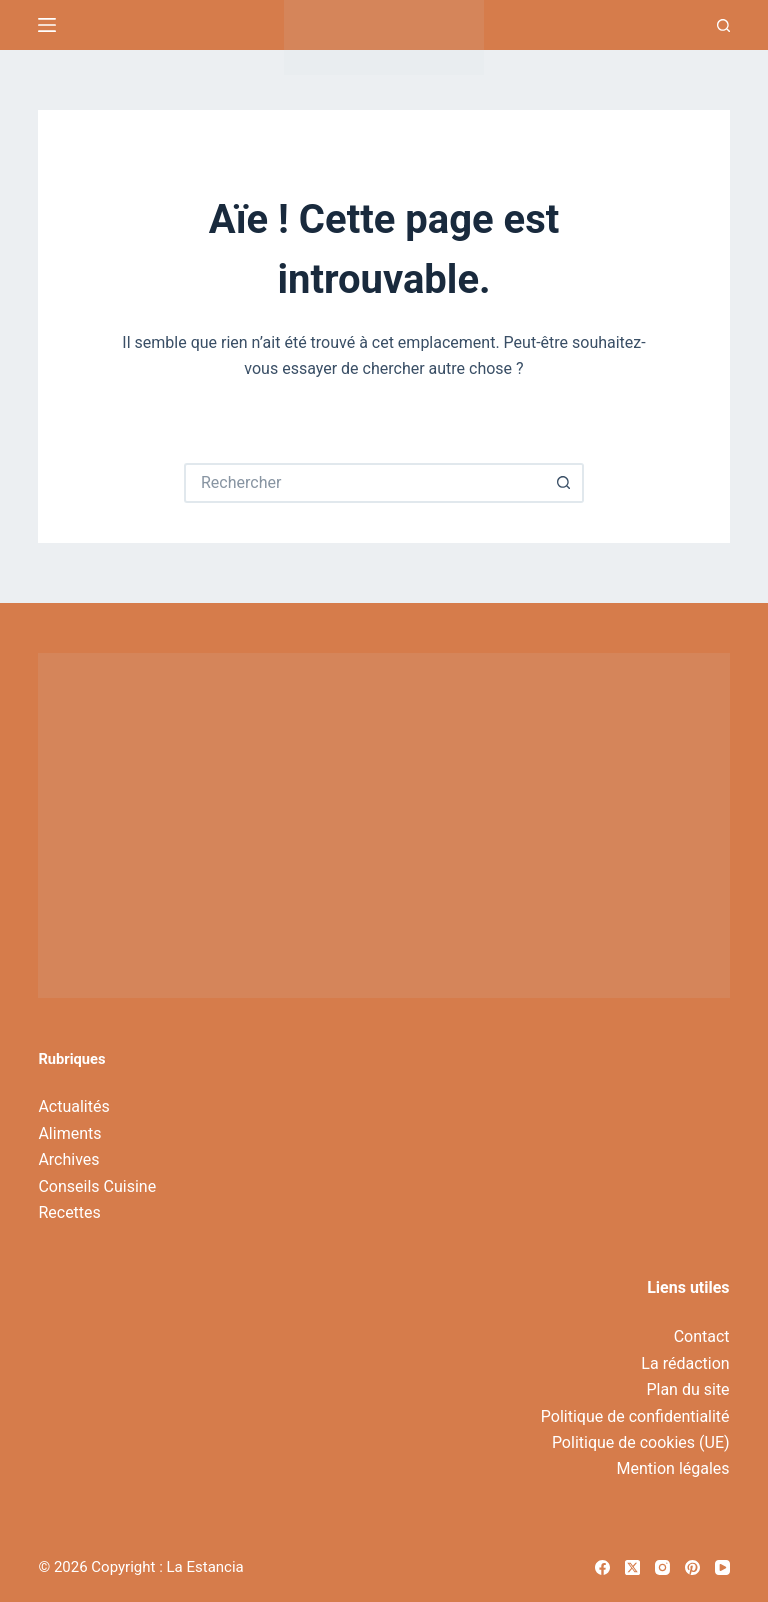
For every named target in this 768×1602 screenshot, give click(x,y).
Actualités (73, 1106)
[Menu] (47, 25)
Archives (68, 1159)
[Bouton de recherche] (564, 483)
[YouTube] (722, 1567)
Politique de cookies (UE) (641, 1442)
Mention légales (673, 1468)
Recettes (69, 1212)
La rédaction (685, 1363)
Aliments (69, 1133)
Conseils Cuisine (97, 1186)
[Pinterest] (692, 1567)
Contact (702, 1336)
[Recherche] (723, 25)
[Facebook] (602, 1567)
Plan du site (687, 1389)
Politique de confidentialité (635, 1416)
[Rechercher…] (364, 483)
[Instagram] (662, 1567)
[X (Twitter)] (632, 1567)
